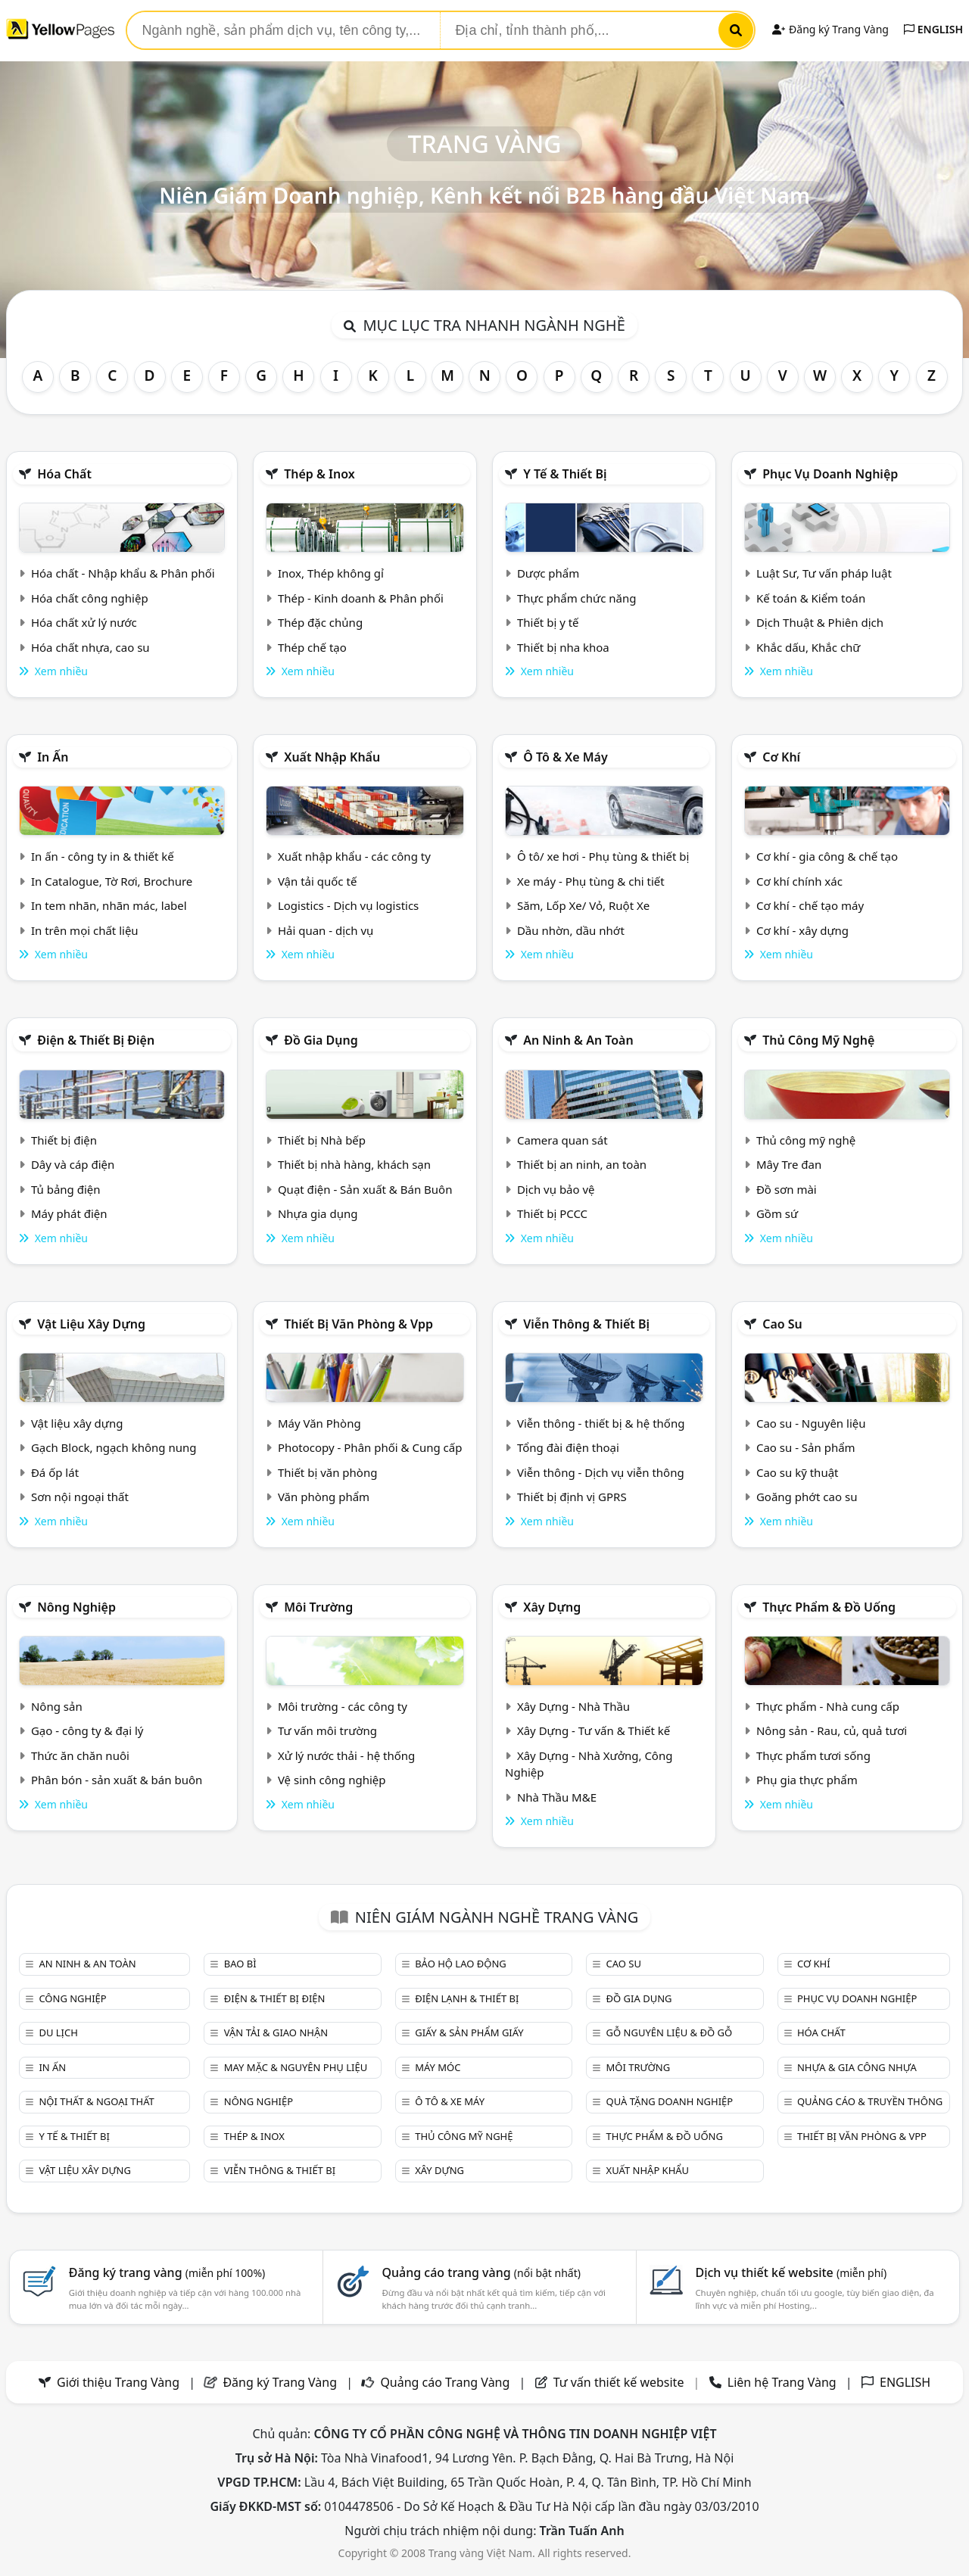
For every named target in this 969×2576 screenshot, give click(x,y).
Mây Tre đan (788, 1164)
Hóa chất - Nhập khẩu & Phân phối (123, 573)
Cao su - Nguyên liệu (811, 1423)
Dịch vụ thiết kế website (790, 2272)
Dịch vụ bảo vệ (556, 1189)
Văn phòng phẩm (323, 1496)
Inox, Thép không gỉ (331, 573)
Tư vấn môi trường (327, 1730)
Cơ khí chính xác (799, 881)
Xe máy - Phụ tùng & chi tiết (591, 881)
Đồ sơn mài (786, 1189)
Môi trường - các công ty (342, 1706)
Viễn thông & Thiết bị (586, 1324)
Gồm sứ (777, 1213)
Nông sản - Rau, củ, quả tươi (831, 1730)
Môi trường (318, 1607)
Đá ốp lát (55, 1472)
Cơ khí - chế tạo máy (810, 905)
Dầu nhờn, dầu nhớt (571, 930)
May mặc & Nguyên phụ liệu (295, 2067)
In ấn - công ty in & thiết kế (102, 856)
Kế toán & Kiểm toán (810, 598)
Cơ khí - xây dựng (802, 930)
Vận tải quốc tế (317, 881)
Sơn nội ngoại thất (80, 1496)
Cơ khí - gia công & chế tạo (827, 856)
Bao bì (240, 1963)
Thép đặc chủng (320, 622)
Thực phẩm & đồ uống (829, 1607)
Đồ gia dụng (321, 1040)
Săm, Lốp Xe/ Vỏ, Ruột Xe (583, 905)
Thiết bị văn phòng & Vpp (358, 1324)
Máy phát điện (69, 1213)
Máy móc (437, 2067)
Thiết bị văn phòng (328, 1472)
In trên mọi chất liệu (85, 930)
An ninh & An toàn (578, 1040)
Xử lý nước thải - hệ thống (346, 1755)
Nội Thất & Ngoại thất (96, 2101)
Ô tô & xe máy (565, 757)
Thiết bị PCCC (552, 1213)
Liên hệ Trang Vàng (782, 2382)
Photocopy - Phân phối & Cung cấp (370, 1447)
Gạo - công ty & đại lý (87, 1730)
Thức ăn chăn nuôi (80, 1755)
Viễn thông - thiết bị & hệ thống (600, 1423)
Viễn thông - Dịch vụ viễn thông (600, 1472)
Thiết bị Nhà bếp (322, 1140)
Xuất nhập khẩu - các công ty (354, 856)
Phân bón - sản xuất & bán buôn (116, 1779)
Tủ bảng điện (66, 1189)
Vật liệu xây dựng (91, 1324)
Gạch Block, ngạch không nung (114, 1447)
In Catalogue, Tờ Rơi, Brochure (111, 881)
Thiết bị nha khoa (563, 647)
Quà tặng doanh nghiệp (670, 2101)
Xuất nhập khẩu (332, 757)
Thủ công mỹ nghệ (818, 1040)
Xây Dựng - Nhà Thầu (573, 1706)
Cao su (782, 1324)
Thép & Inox (319, 474)
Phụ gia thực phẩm (807, 1779)
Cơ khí (781, 757)
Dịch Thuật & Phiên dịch (819, 622)
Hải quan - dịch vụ (325, 930)
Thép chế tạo (312, 647)
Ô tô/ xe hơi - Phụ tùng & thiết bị (603, 856)
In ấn (52, 757)
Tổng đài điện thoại (568, 1447)
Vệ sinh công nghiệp (332, 1779)
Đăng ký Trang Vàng (830, 29)
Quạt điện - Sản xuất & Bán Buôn (365, 1189)
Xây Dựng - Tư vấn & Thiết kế (593, 1730)
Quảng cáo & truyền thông (870, 2101)
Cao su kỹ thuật (797, 1472)
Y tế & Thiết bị (564, 474)
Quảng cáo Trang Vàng (444, 2382)
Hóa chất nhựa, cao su (90, 647)
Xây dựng (552, 1607)
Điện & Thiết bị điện (95, 1040)
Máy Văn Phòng (319, 1423)
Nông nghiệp (76, 1607)
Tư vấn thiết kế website (620, 2382)
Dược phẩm (548, 573)
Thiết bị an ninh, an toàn (582, 1164)
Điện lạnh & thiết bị (467, 1998)
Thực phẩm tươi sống (813, 1755)
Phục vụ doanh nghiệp (830, 474)
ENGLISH (933, 29)
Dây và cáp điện (72, 1164)
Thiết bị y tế (548, 622)
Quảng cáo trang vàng (481, 2272)
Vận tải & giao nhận (276, 2032)
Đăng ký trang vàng (167, 2272)
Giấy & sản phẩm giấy (469, 2032)
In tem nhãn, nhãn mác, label (109, 905)
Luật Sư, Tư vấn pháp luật (824, 573)
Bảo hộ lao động (460, 1963)
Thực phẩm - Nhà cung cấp (827, 1706)
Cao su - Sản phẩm (805, 1447)
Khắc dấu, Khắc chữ (808, 647)
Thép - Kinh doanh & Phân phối (361, 598)
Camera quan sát (562, 1140)
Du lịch (58, 2032)
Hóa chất (64, 474)
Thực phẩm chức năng (577, 598)
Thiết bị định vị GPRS (572, 1496)
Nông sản (57, 1706)
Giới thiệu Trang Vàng (118, 2382)
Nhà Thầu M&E (557, 1797)
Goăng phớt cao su (807, 1496)
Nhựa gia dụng (318, 1213)
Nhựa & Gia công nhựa (857, 2067)
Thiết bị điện (64, 1140)
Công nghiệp (72, 1998)
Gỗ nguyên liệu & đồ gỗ (669, 2032)
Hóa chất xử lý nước (84, 622)
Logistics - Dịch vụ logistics (348, 905)
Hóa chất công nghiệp (89, 598)
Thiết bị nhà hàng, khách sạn (354, 1164)
